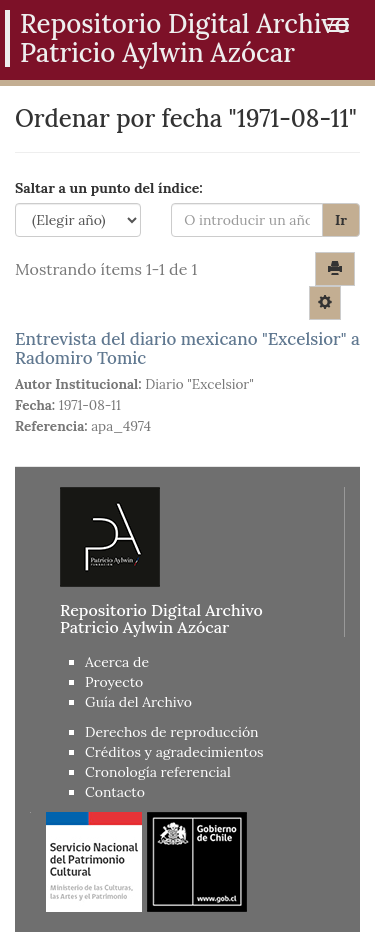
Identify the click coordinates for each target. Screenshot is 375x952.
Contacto (115, 792)
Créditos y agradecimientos (174, 752)
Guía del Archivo (138, 702)
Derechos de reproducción (172, 732)
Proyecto (114, 682)
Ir (341, 220)
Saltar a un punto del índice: (109, 188)
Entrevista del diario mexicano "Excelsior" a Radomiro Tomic (187, 348)
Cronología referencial (158, 772)
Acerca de (117, 662)
